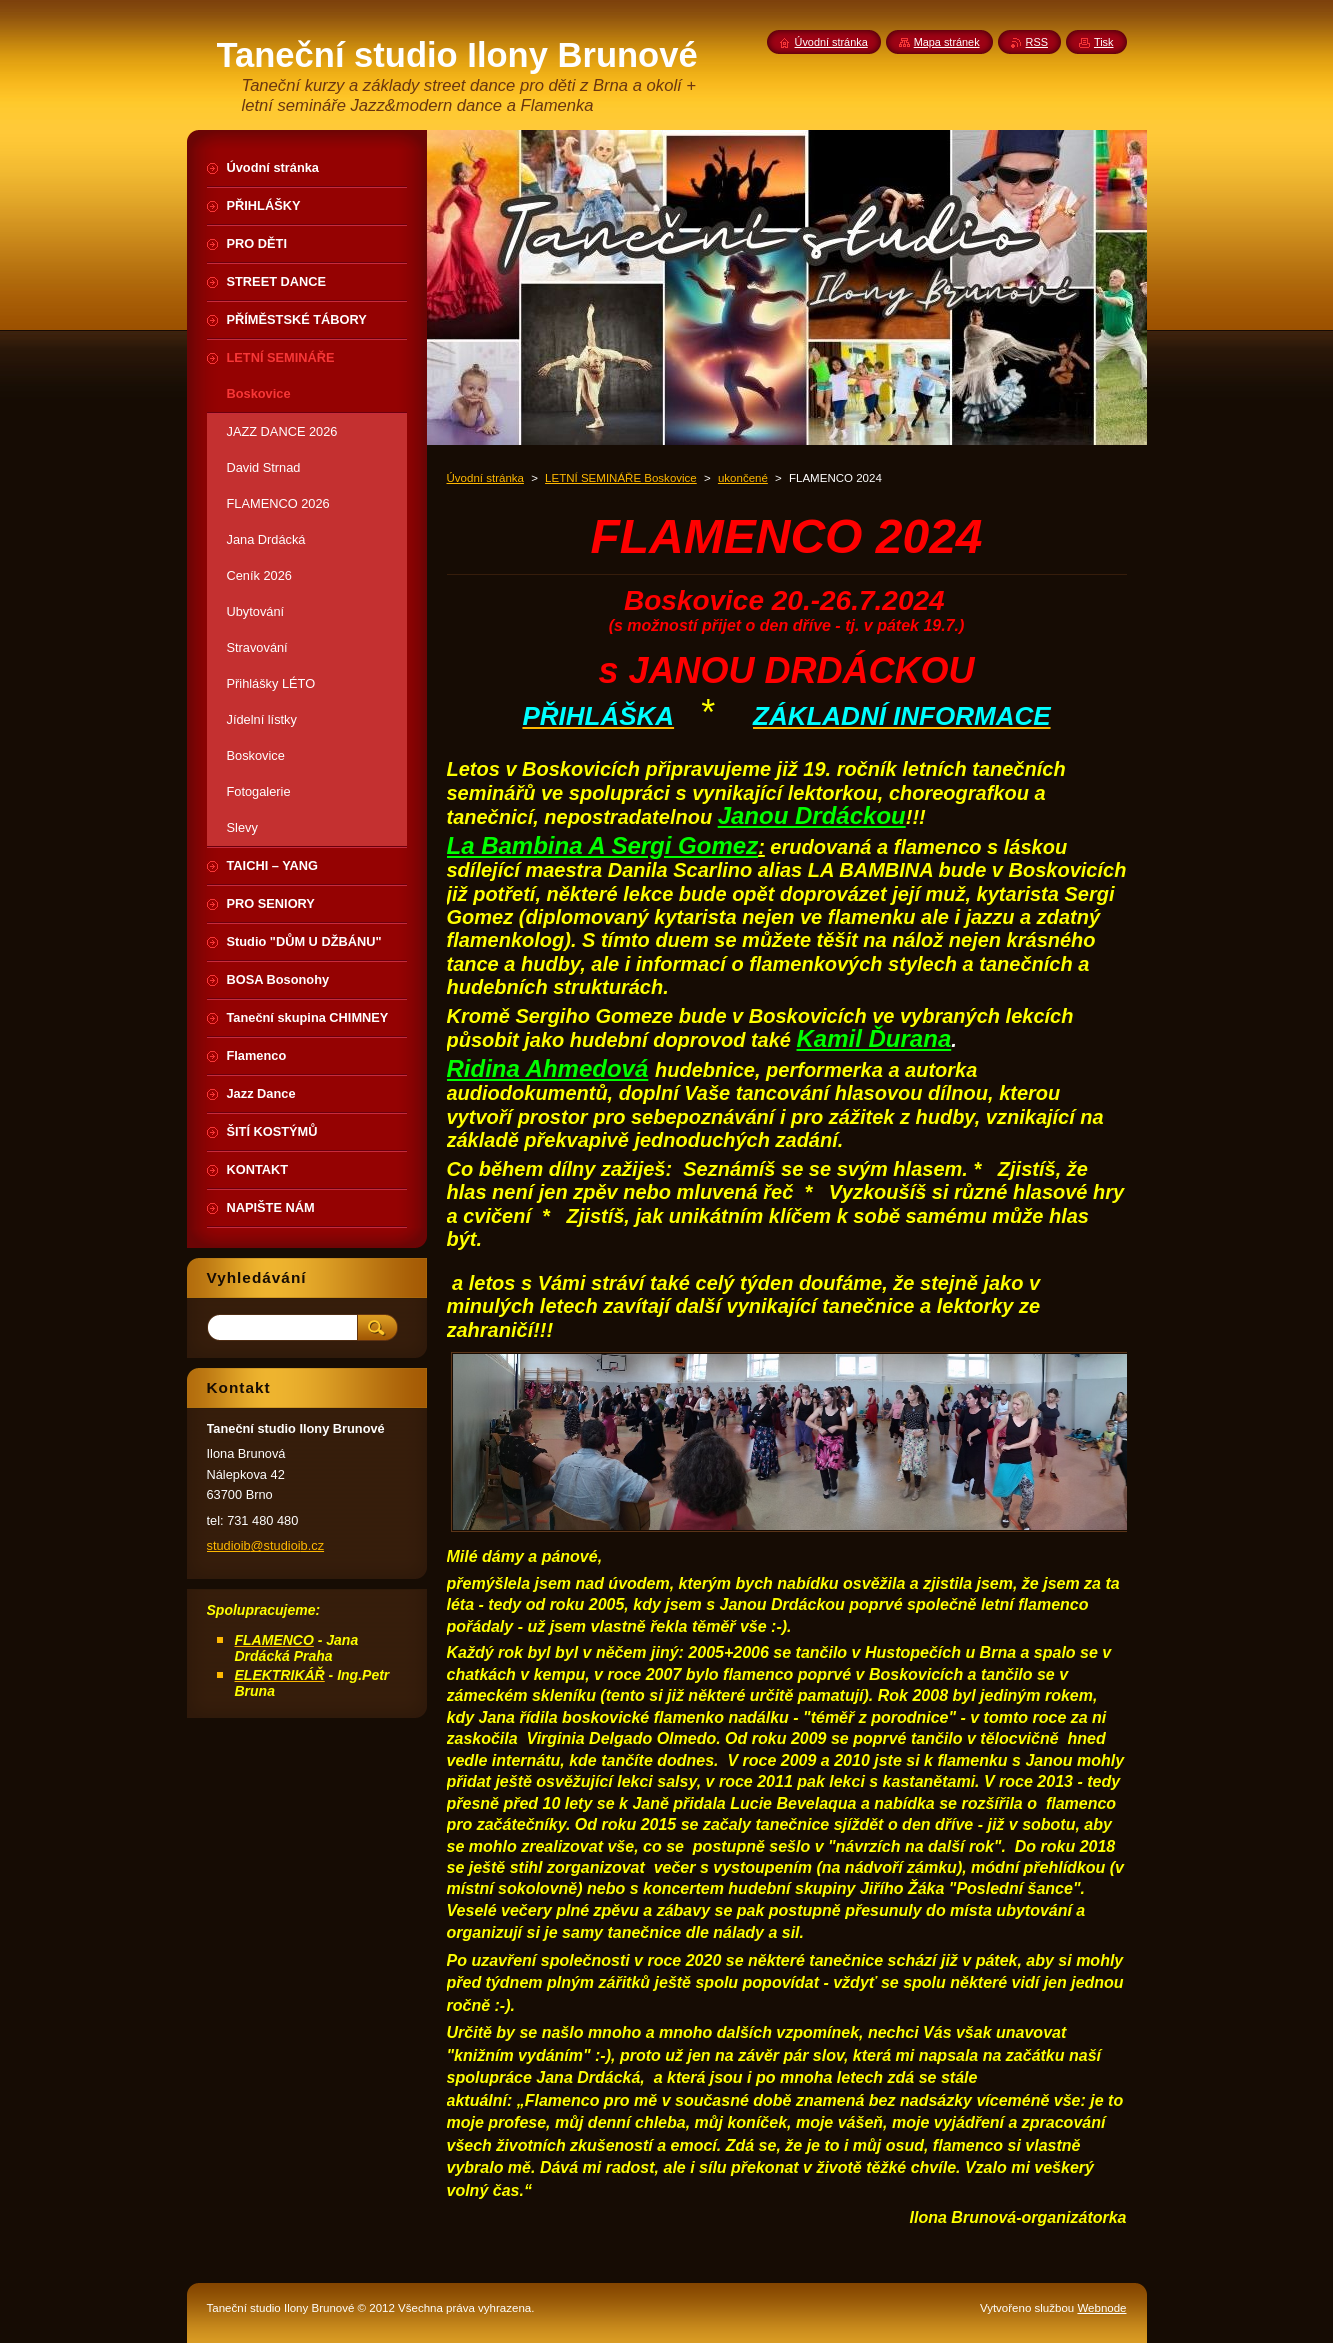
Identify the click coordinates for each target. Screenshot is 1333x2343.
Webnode (1101, 2308)
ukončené (743, 478)
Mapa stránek (947, 42)
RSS (1037, 42)
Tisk (1104, 42)
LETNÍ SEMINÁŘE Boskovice (621, 478)
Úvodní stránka (485, 478)
